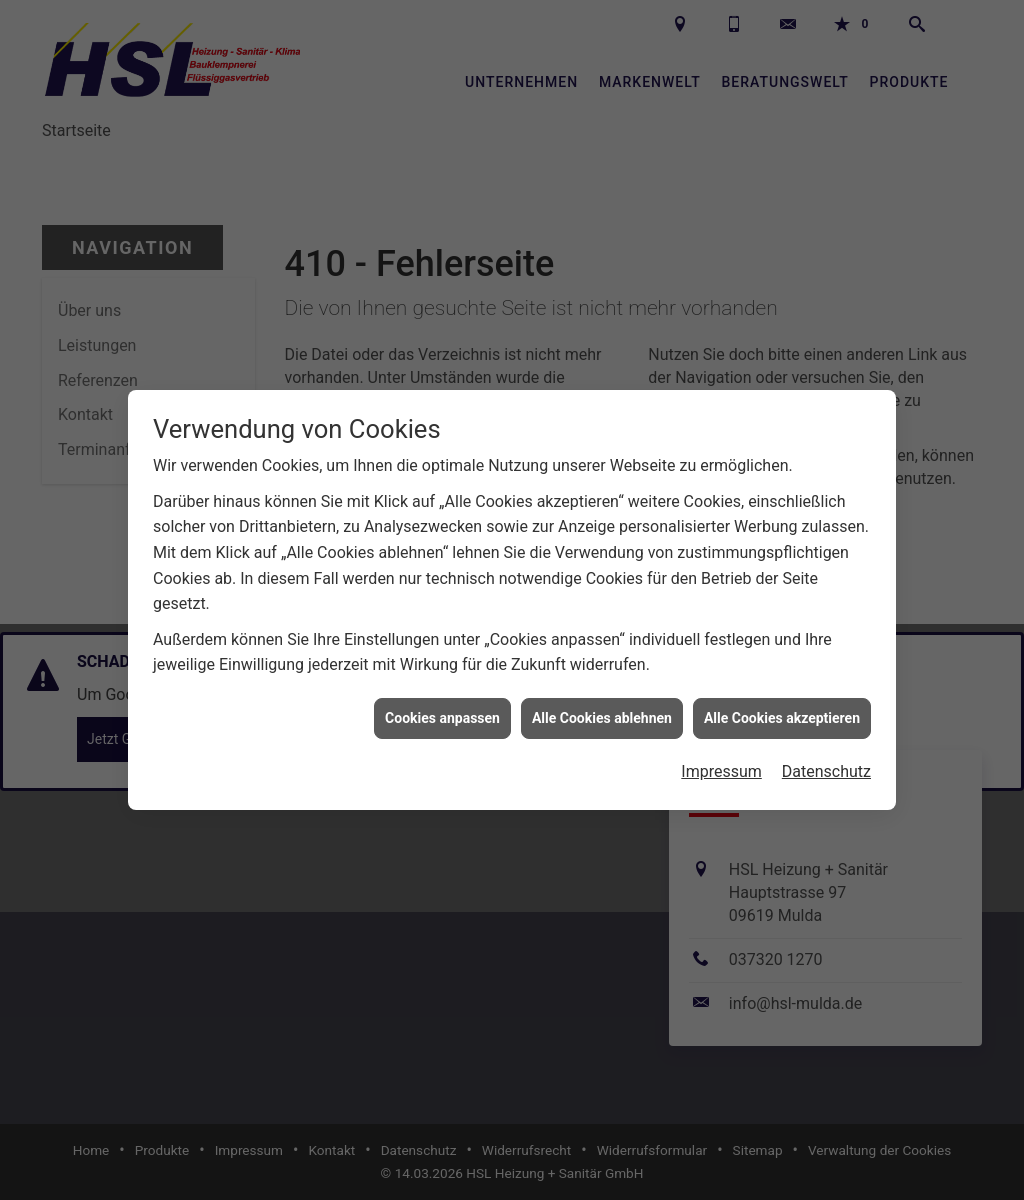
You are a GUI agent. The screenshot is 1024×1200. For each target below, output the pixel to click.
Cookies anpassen (442, 712)
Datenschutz (826, 765)
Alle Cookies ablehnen (602, 712)
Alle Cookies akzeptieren (782, 712)
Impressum (721, 765)
